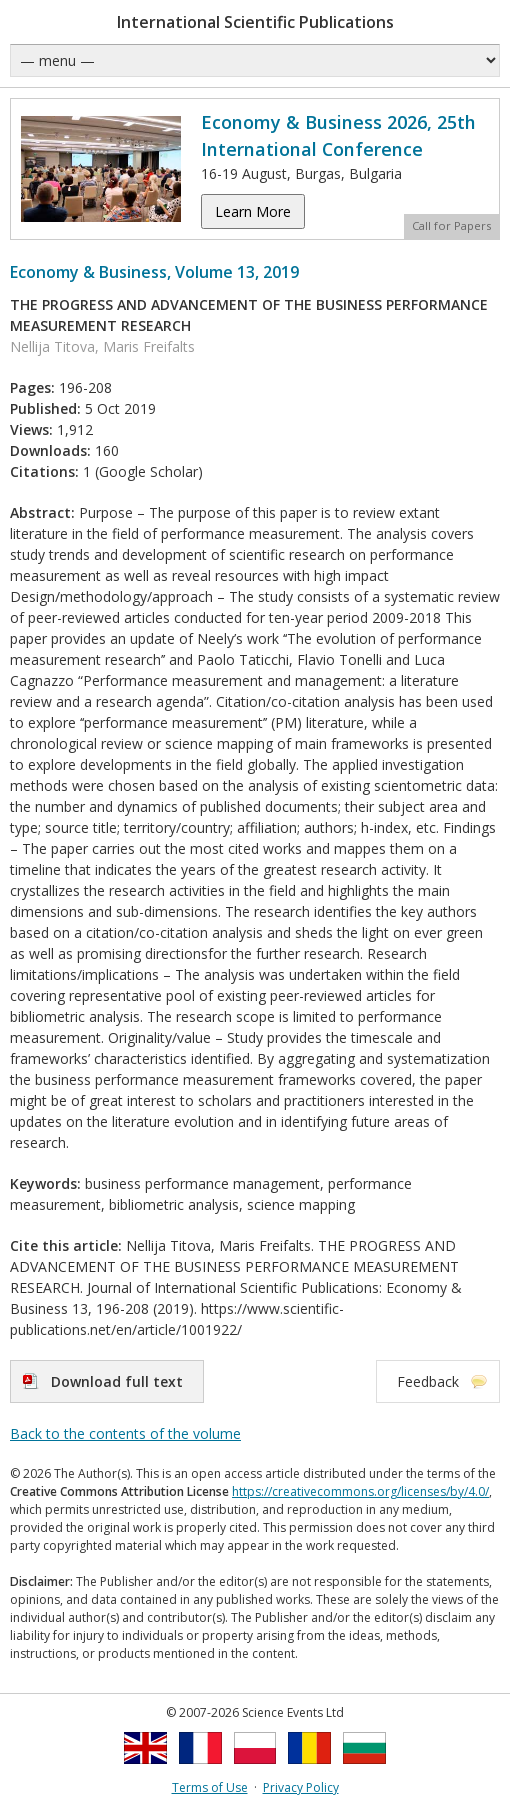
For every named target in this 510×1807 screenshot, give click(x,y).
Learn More (253, 211)
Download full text (117, 1381)
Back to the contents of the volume (125, 1433)
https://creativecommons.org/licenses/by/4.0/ (360, 1491)
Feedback (428, 1381)
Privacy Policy (301, 1787)
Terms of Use (210, 1787)
